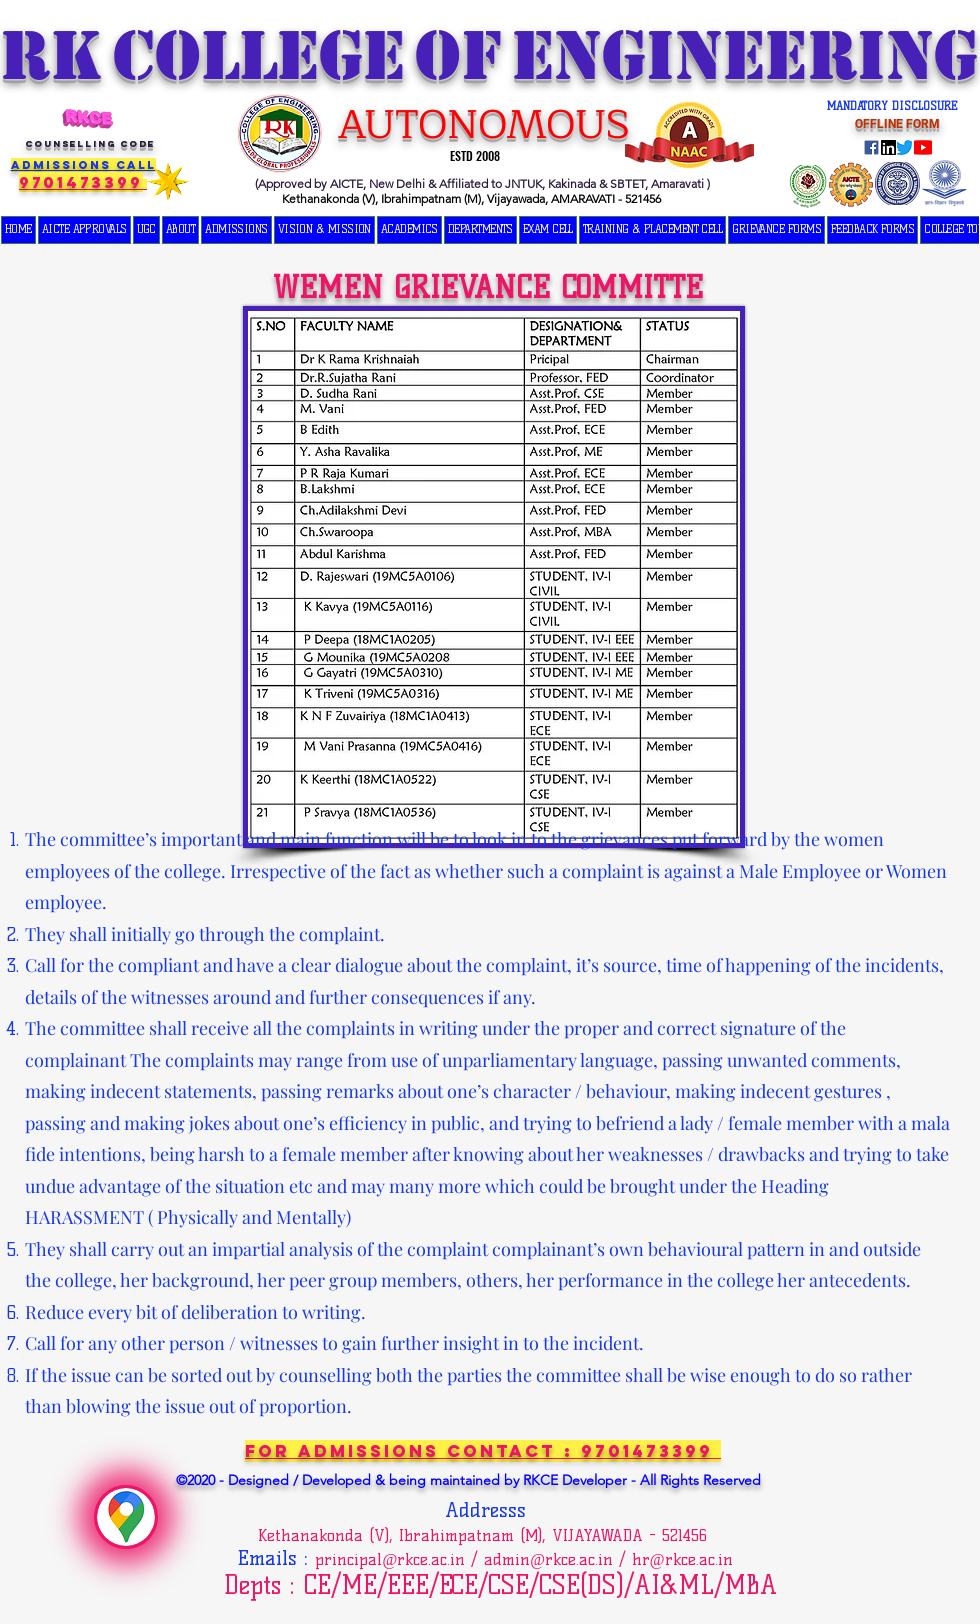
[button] (146, 230)
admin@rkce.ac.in (548, 1559)
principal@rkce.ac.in (390, 1559)
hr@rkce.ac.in (682, 1559)
